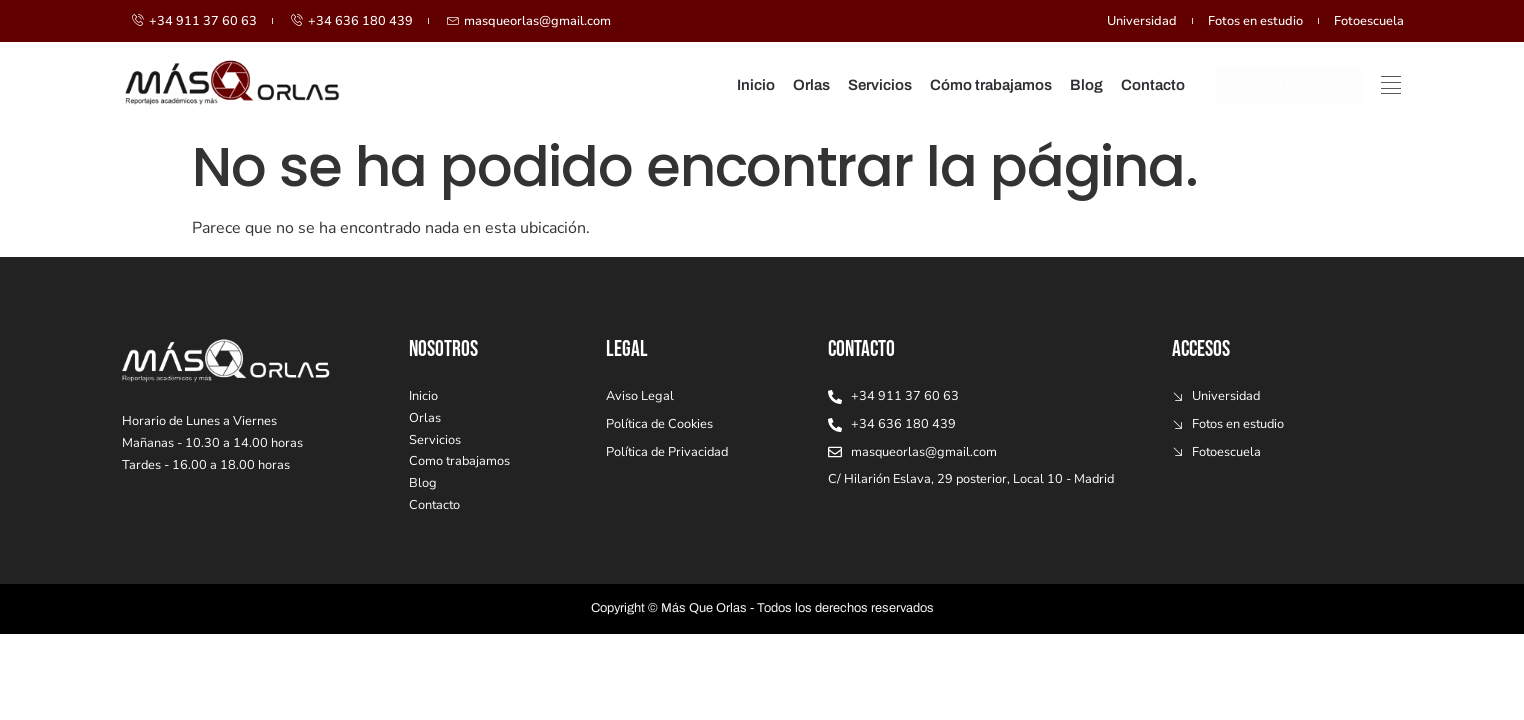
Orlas (811, 85)
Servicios (880, 85)
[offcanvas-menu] (1391, 82)
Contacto (1153, 85)
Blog (1086, 85)
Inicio (756, 85)
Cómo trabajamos (991, 85)
